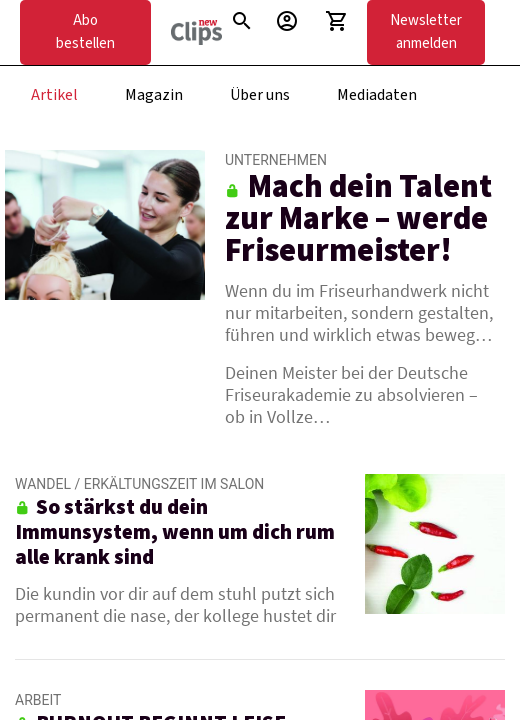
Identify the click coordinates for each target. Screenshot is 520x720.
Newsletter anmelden (426, 32)
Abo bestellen (85, 32)
